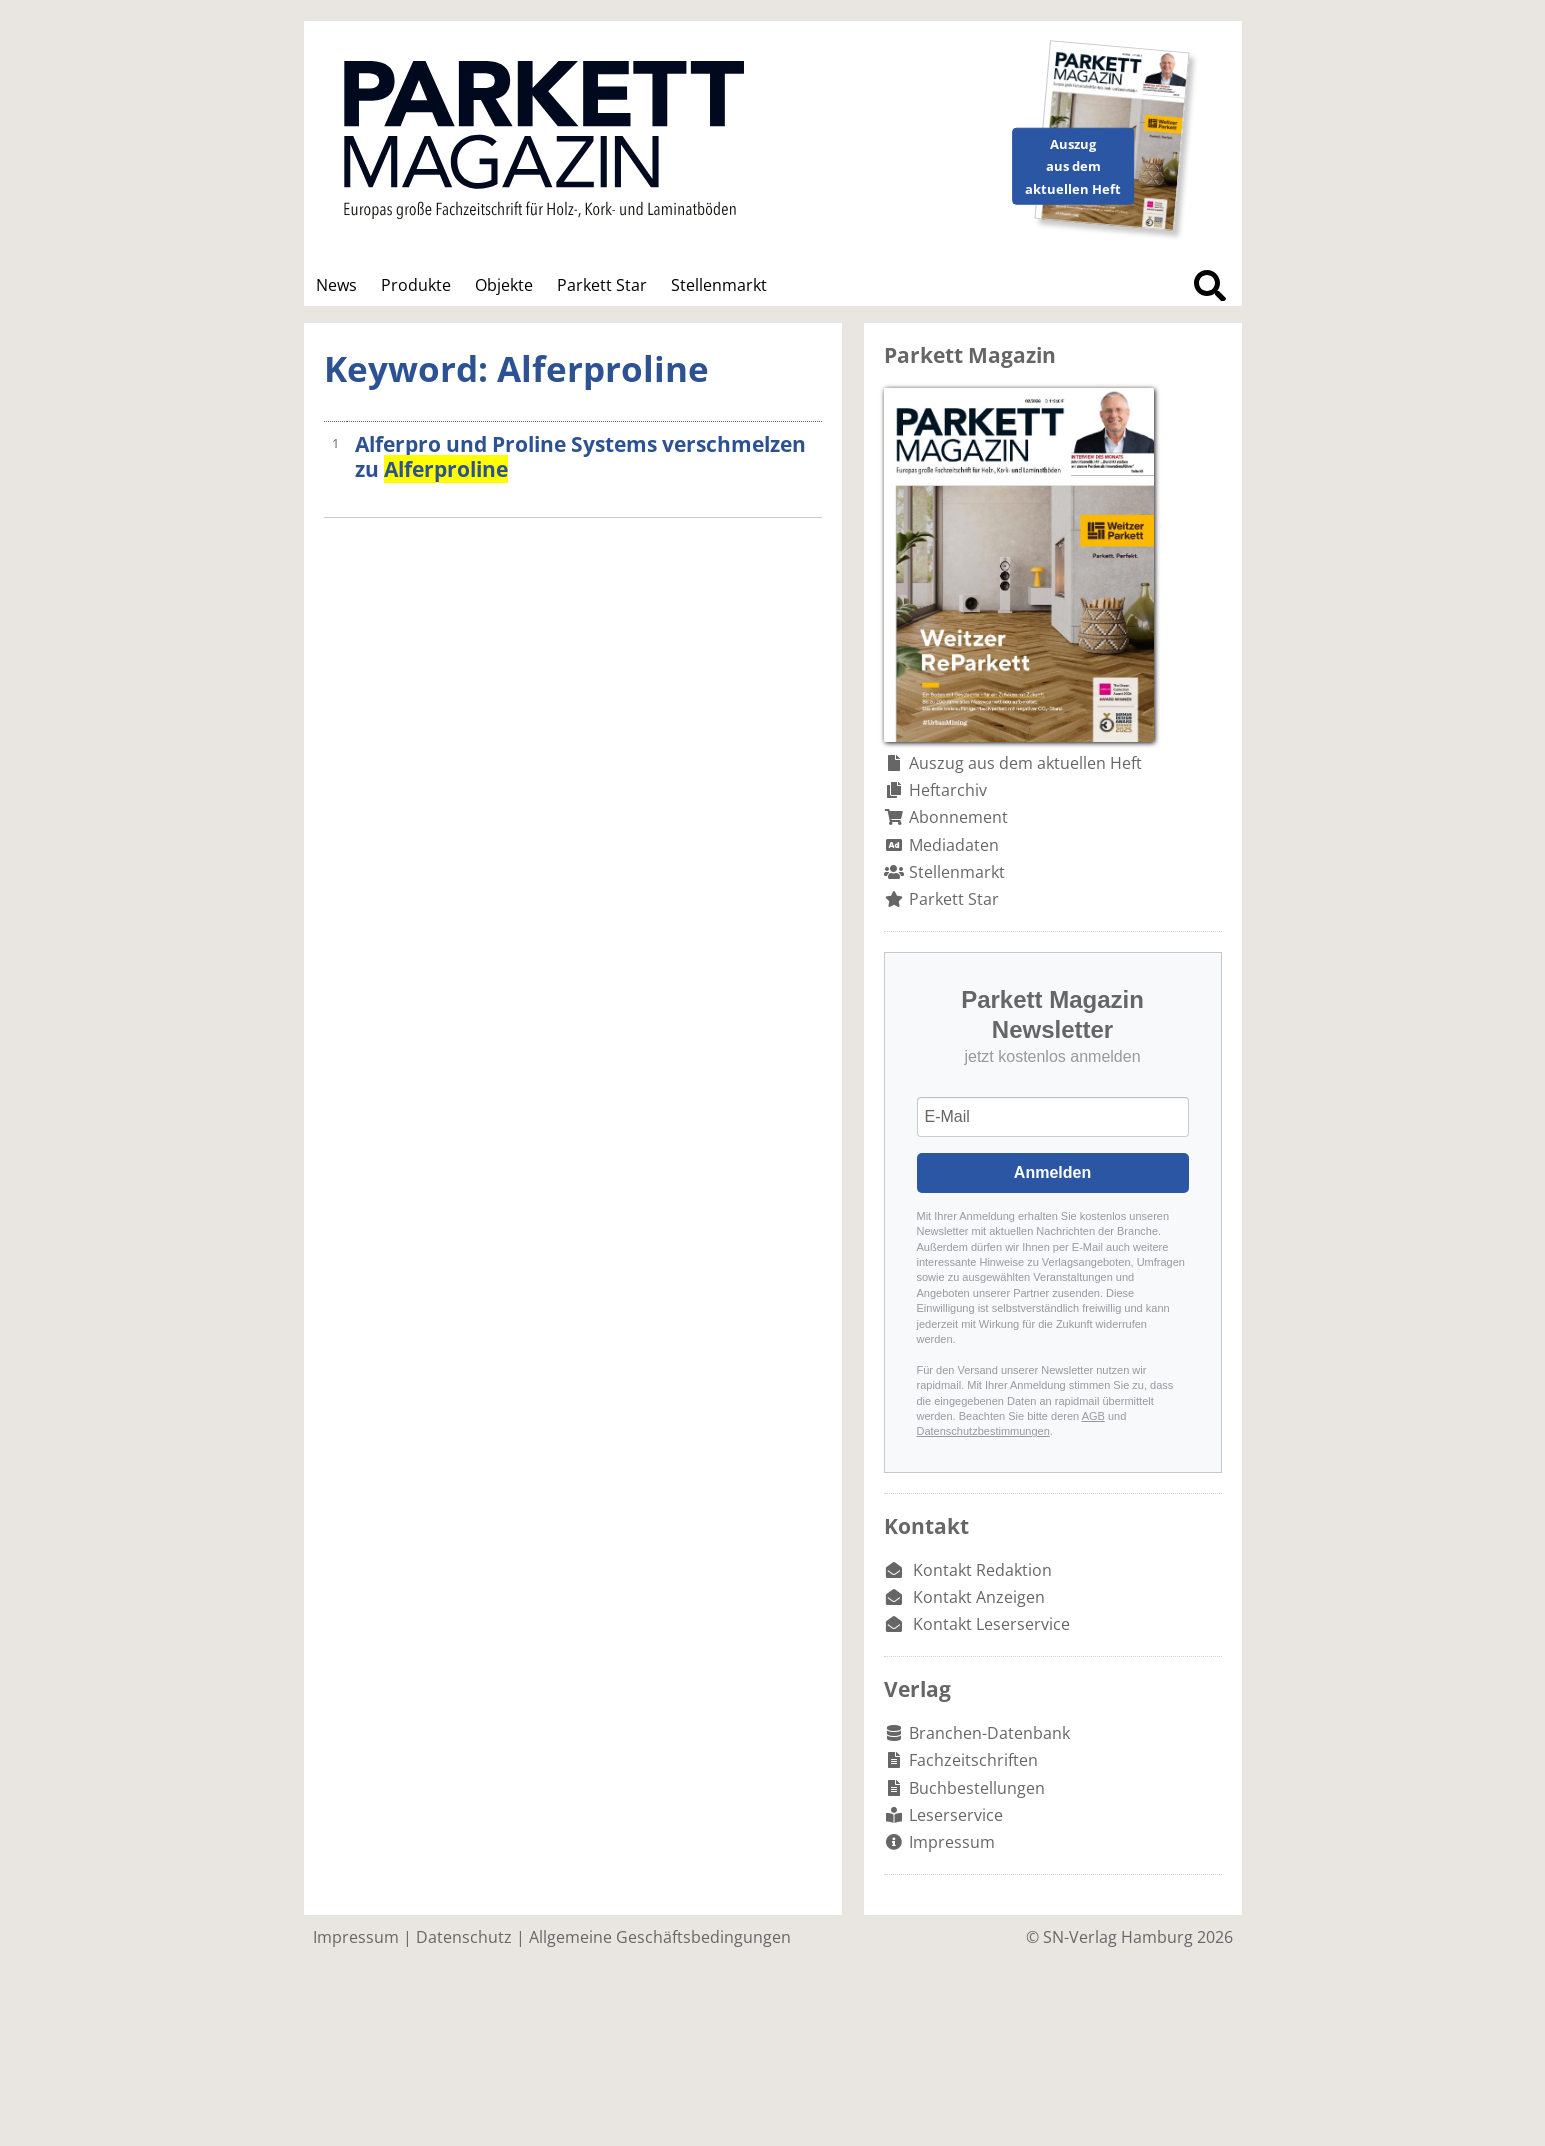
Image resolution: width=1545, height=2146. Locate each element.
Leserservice (956, 1815)
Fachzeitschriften (973, 1760)
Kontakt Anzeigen (979, 1597)
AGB (1093, 1416)
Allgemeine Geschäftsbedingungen (660, 1937)
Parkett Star (602, 285)
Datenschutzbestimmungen (983, 1431)
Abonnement (958, 817)
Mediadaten (954, 845)
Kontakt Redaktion (982, 1570)
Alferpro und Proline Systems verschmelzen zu (580, 456)
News (336, 285)
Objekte (504, 285)
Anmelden (1052, 1172)
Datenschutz (464, 1937)
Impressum (952, 1842)
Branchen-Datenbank (989, 1733)
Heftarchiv (948, 790)
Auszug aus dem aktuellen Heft (1025, 763)
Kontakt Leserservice (991, 1624)
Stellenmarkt (719, 285)
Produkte (416, 285)
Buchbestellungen (977, 1788)
